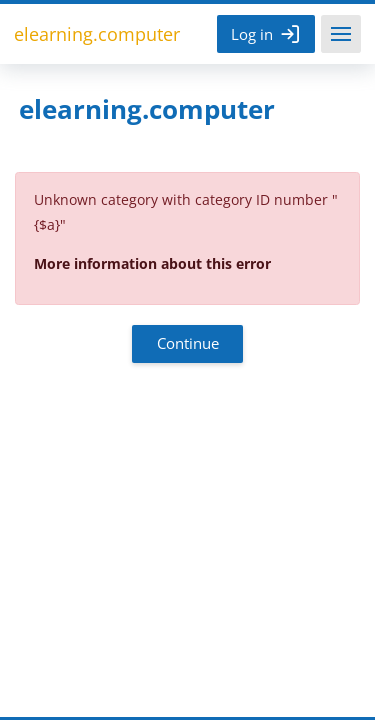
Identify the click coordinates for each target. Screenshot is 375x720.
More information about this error (152, 263)
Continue (188, 343)
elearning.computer (97, 34)
